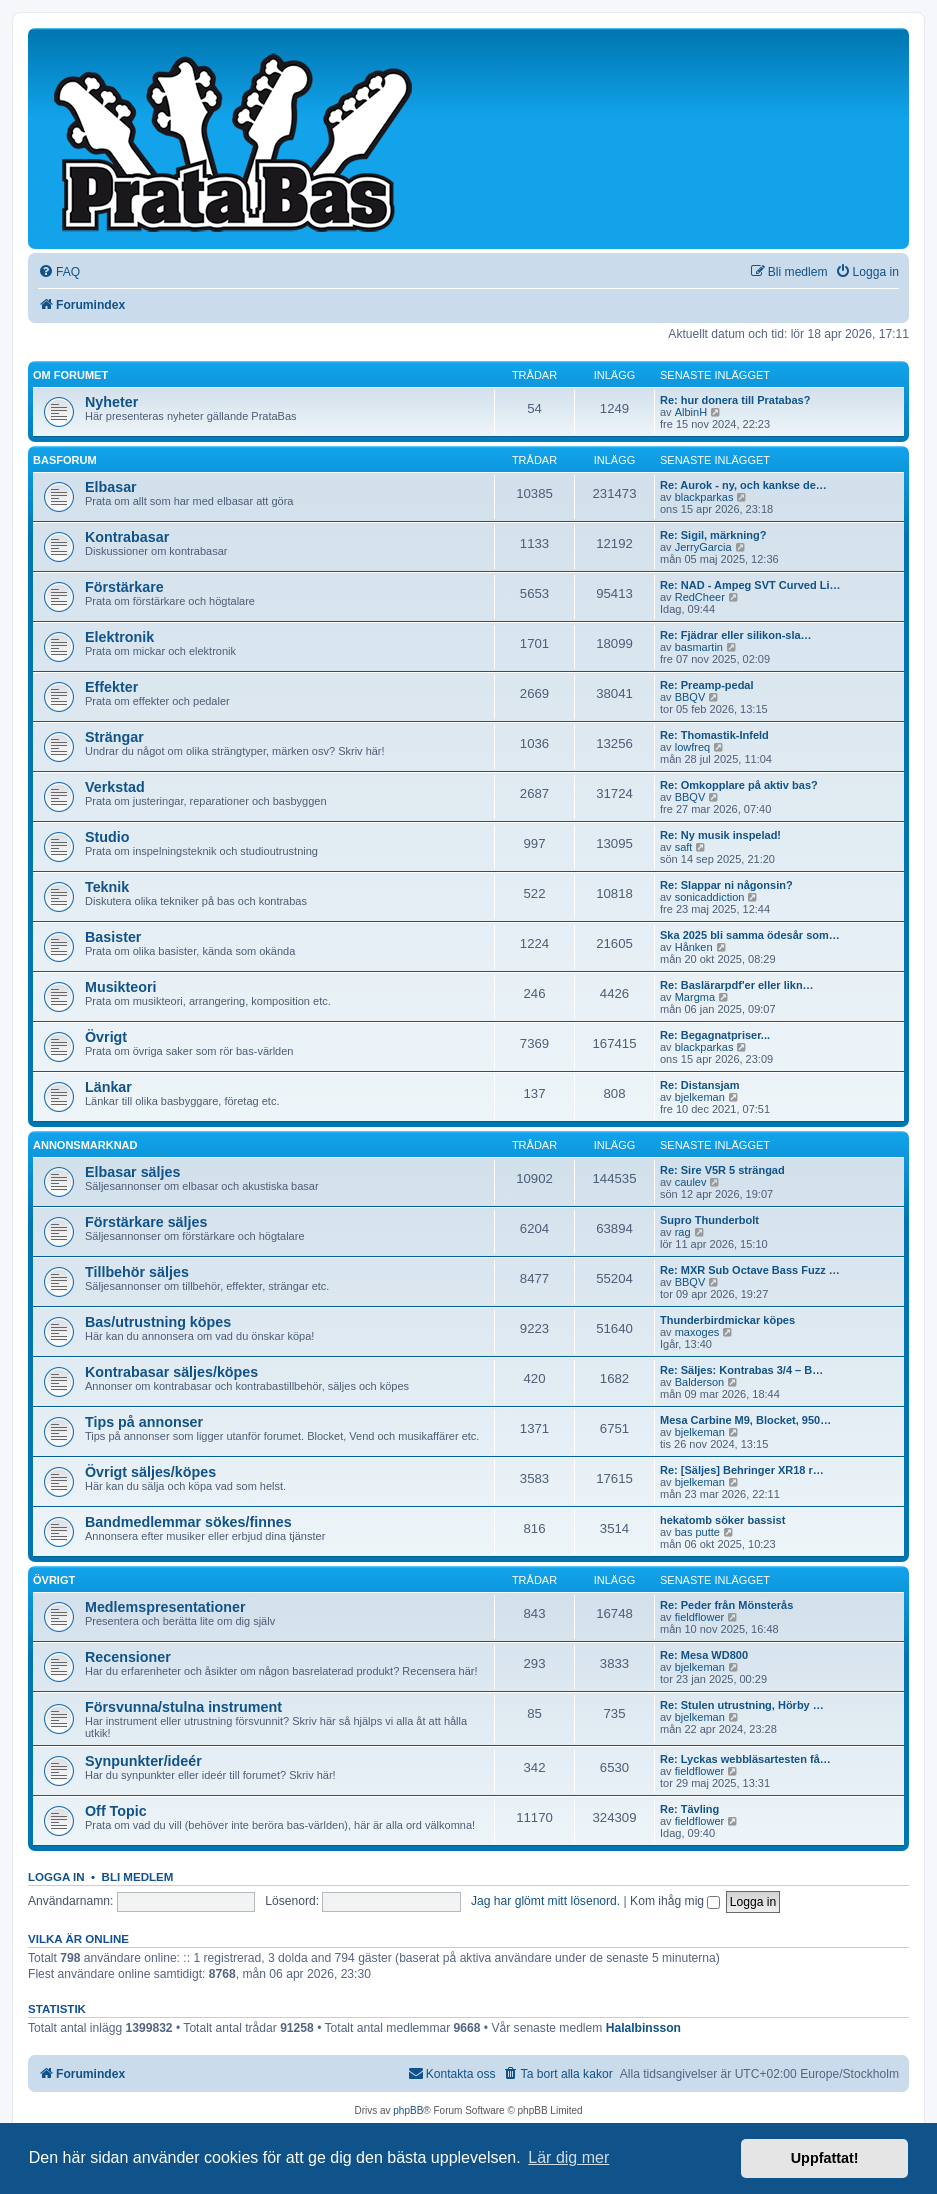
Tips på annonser (144, 1422)
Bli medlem (138, 1877)
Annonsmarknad (85, 1145)
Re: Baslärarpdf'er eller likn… (737, 985)
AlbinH (691, 412)
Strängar (114, 737)
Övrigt (106, 1037)
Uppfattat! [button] (825, 2158)
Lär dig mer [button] (568, 2157)
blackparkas (704, 497)
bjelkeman (700, 1097)
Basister (113, 937)
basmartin (699, 647)
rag (683, 1232)
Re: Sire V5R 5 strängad (722, 1170)
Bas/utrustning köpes (158, 1322)
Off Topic (116, 1811)
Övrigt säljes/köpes (150, 1472)
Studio (107, 837)
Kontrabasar (127, 537)
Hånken (694, 947)
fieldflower (700, 1617)
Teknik (107, 887)
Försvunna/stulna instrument (183, 1707)
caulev (691, 1182)
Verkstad (115, 787)
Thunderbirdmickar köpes (727, 1320)
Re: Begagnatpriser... (715, 1035)
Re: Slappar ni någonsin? (726, 885)
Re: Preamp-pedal (707, 685)
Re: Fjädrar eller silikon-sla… (736, 635)
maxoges (697, 1332)
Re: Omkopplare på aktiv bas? (739, 785)
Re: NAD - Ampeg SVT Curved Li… (750, 585)
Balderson (700, 1382)
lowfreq (692, 747)
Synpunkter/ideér (143, 1761)
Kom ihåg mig (675, 1901)
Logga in (56, 1877)
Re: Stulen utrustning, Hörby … (742, 1705)
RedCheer (700, 597)
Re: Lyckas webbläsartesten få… (745, 1759)
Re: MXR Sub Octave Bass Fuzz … (750, 1270)
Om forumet (70, 375)
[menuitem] (59, 272)
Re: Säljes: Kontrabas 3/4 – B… (741, 1370)
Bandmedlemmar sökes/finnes (188, 1522)
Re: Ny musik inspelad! (720, 835)
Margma (695, 997)
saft (684, 847)
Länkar (108, 1087)
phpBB (408, 2110)
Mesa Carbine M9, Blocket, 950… (745, 1420)
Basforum (65, 460)
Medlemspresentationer (165, 1607)
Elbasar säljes (132, 1172)
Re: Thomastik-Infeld (714, 735)
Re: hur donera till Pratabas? (735, 400)
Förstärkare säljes (146, 1222)
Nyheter (111, 402)
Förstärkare (124, 587)
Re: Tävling (689, 1809)
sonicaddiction (710, 897)
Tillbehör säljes (137, 1272)
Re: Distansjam (699, 1085)
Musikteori (121, 987)
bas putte (697, 1532)
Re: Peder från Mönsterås (726, 1605)
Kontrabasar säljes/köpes (171, 1372)
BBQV (690, 697)
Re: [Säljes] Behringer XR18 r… (742, 1470)
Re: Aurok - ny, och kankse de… (743, 485)
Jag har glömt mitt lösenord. (545, 1901)
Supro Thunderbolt (709, 1220)
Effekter (111, 687)
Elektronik (119, 637)
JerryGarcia (703, 547)
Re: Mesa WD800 (704, 1655)
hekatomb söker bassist (722, 1520)
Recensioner (128, 1657)
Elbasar (111, 487)
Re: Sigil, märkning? (713, 535)
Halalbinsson (643, 2028)
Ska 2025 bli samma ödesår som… (750, 935)
